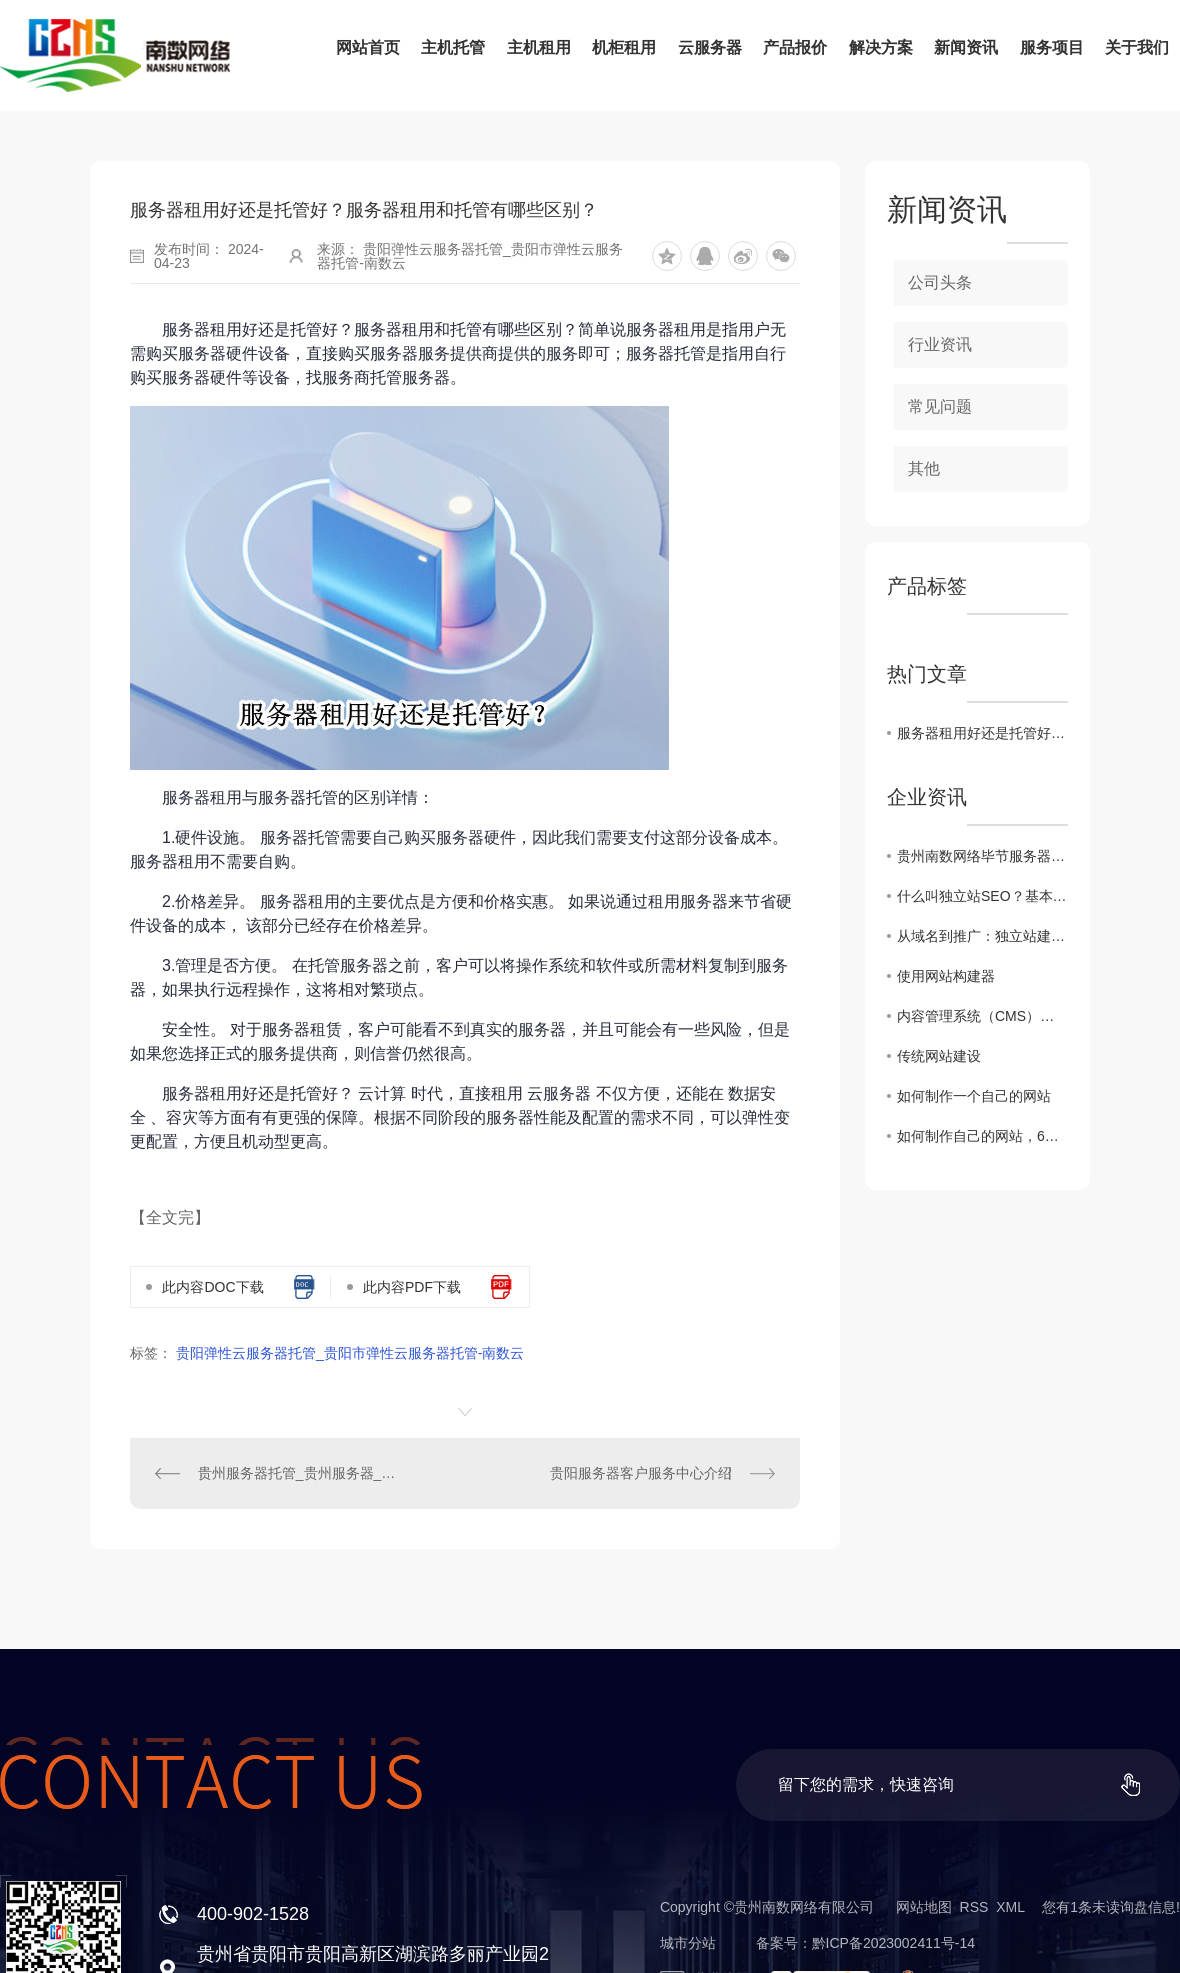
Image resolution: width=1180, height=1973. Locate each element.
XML (1010, 1907)
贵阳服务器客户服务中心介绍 (641, 1473)
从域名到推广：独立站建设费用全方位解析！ (982, 936)
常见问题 (940, 406)
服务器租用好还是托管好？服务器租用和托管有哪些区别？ (982, 733)
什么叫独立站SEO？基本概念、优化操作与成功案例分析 (982, 896)
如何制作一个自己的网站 (974, 1096)
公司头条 (940, 282)
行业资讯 (940, 344)
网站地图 (924, 1907)
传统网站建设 (939, 1056)
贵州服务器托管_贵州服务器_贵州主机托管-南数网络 (298, 1473)
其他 (924, 468)
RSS (974, 1907)
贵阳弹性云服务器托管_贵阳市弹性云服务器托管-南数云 (350, 1353)
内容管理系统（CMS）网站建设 (982, 1016)
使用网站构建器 (946, 976)
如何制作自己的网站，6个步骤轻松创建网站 (982, 1136)
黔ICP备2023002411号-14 (893, 1943)
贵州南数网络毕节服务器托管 (982, 856)
